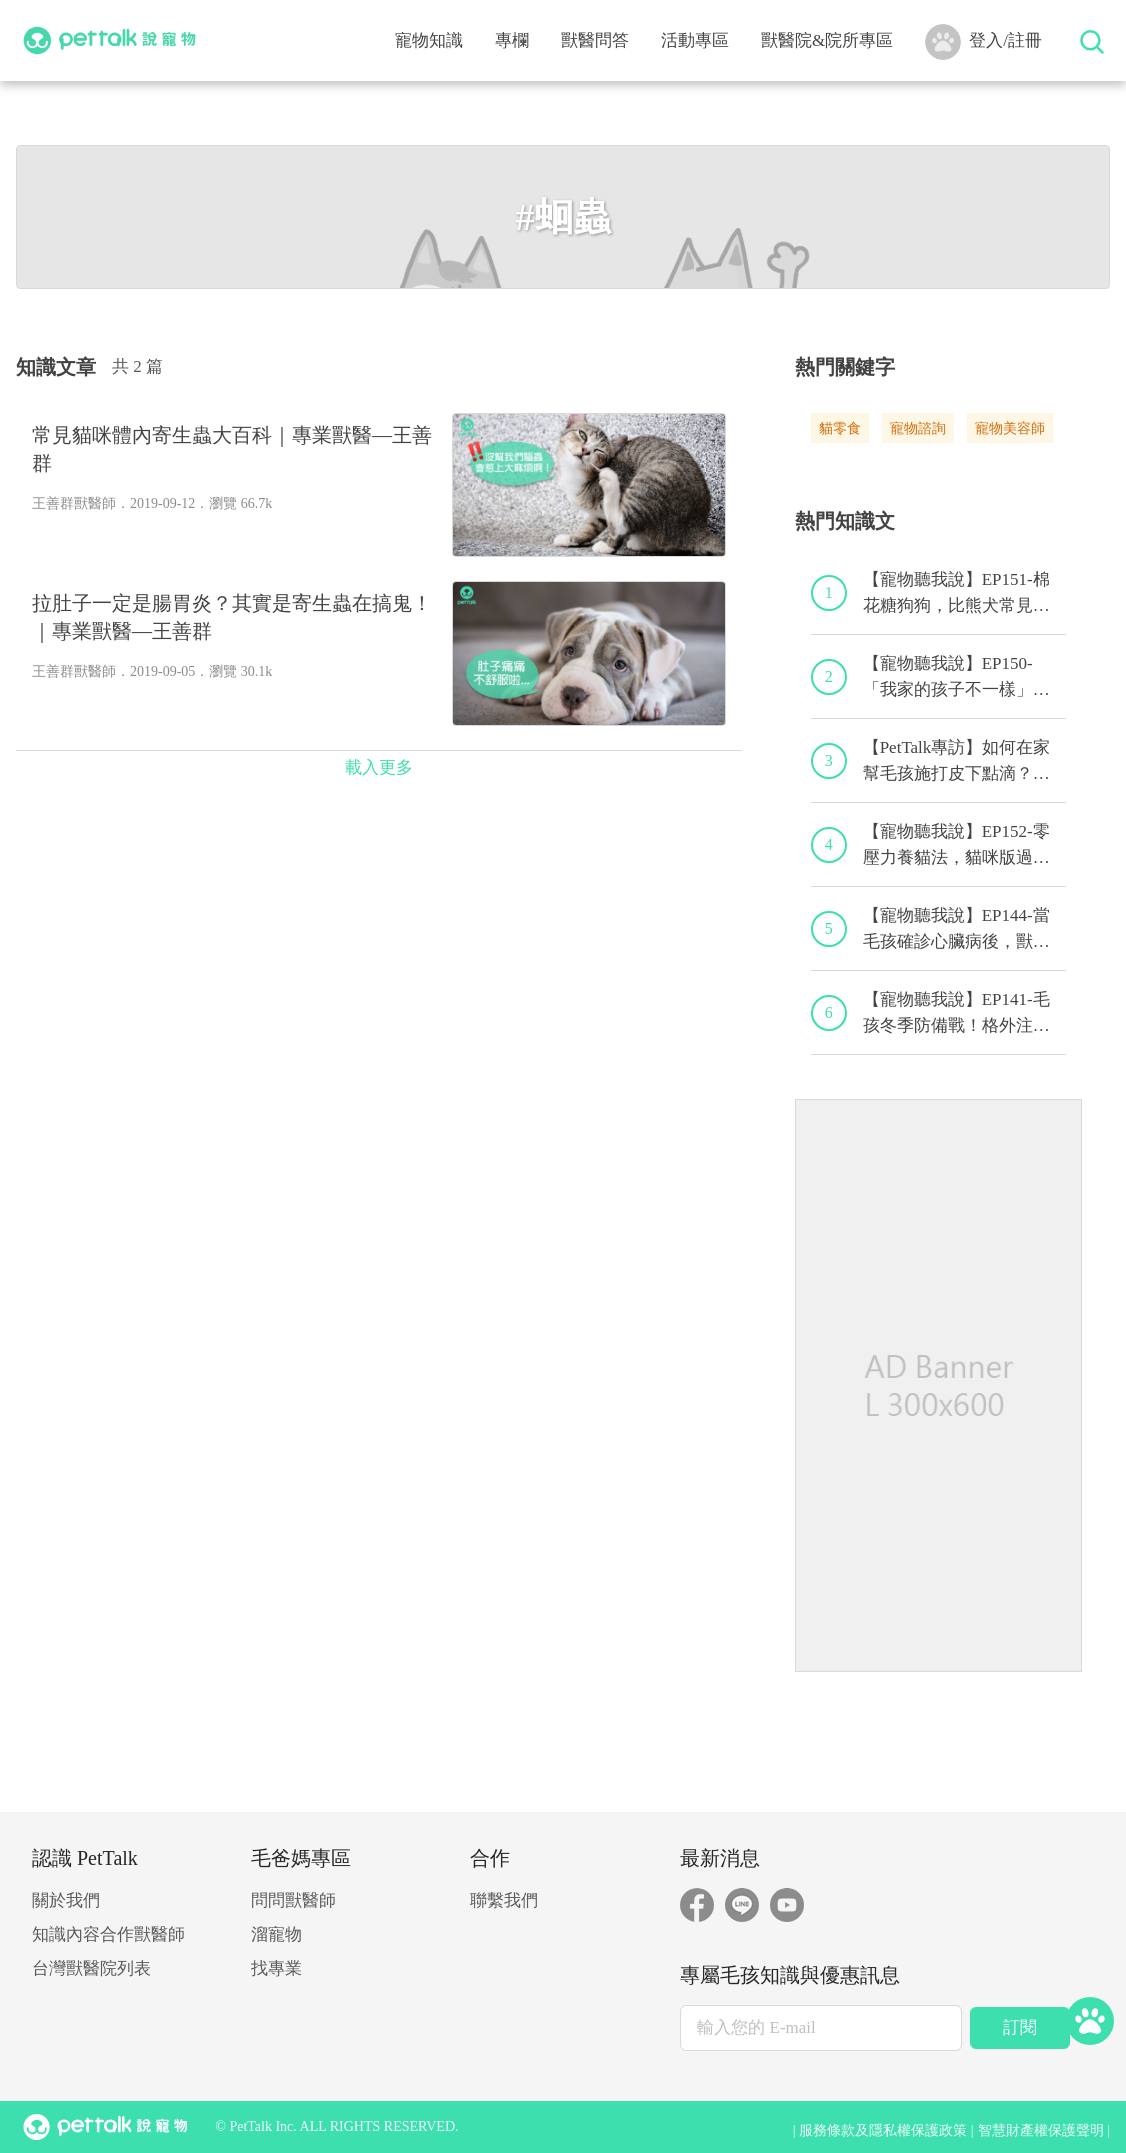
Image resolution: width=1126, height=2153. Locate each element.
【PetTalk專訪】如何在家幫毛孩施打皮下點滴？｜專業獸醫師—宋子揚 (957, 762)
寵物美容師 (1010, 428)
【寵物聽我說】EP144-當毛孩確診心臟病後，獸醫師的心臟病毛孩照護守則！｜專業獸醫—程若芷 (956, 930)
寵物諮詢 (918, 428)
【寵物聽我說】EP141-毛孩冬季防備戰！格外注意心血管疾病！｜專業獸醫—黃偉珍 (956, 1014)
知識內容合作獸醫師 (108, 1934)
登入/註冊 (983, 42)
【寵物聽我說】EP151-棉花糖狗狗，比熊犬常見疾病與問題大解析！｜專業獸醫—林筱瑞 (956, 594)
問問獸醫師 (293, 1900)
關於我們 (66, 1900)
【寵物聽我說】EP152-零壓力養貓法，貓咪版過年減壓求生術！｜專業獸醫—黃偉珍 (956, 846)
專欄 (512, 40)
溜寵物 (276, 1934)
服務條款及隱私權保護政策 (883, 2130)
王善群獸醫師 (74, 503)
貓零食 (840, 428)
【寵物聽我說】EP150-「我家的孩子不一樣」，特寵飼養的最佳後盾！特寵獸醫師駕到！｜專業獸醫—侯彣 (956, 678)
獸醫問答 (595, 40)
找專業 (276, 1968)
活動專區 (695, 40)
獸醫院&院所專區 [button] (827, 40)
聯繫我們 (504, 1900)
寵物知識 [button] (429, 40)
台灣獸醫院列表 (91, 1968)
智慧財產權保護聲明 (1041, 2130)
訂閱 (1020, 2027)
